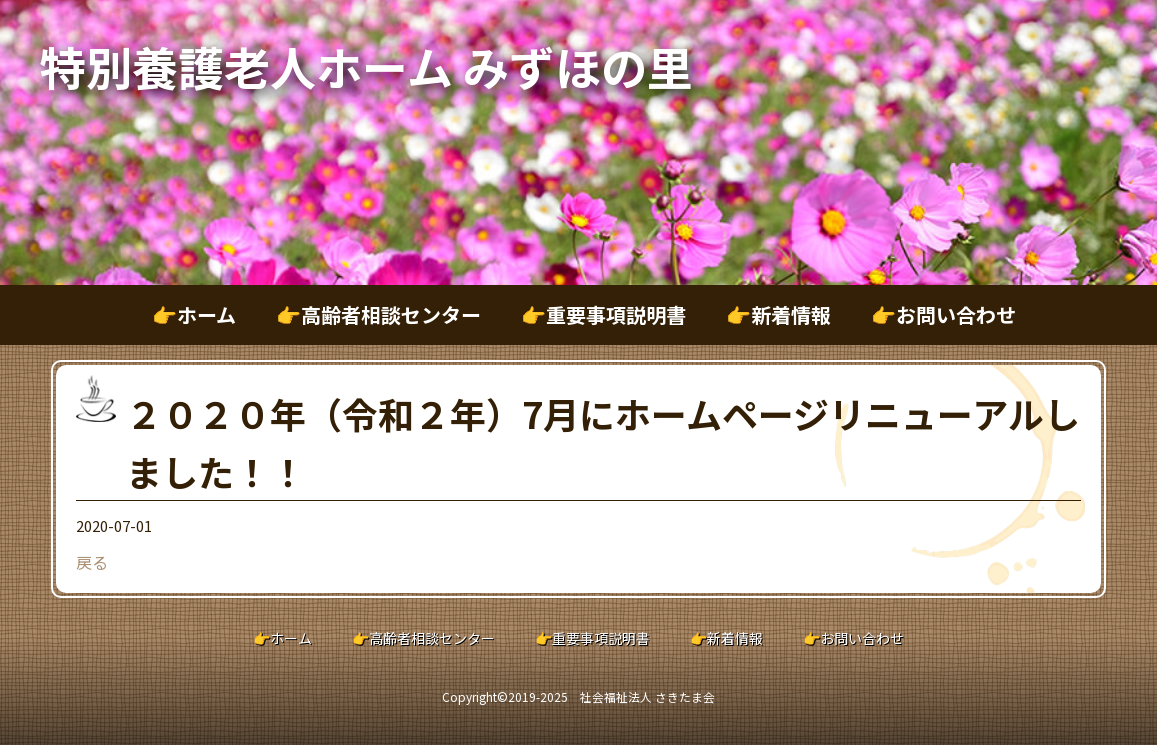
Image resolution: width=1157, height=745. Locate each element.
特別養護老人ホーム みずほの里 (366, 66)
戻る (92, 562)
